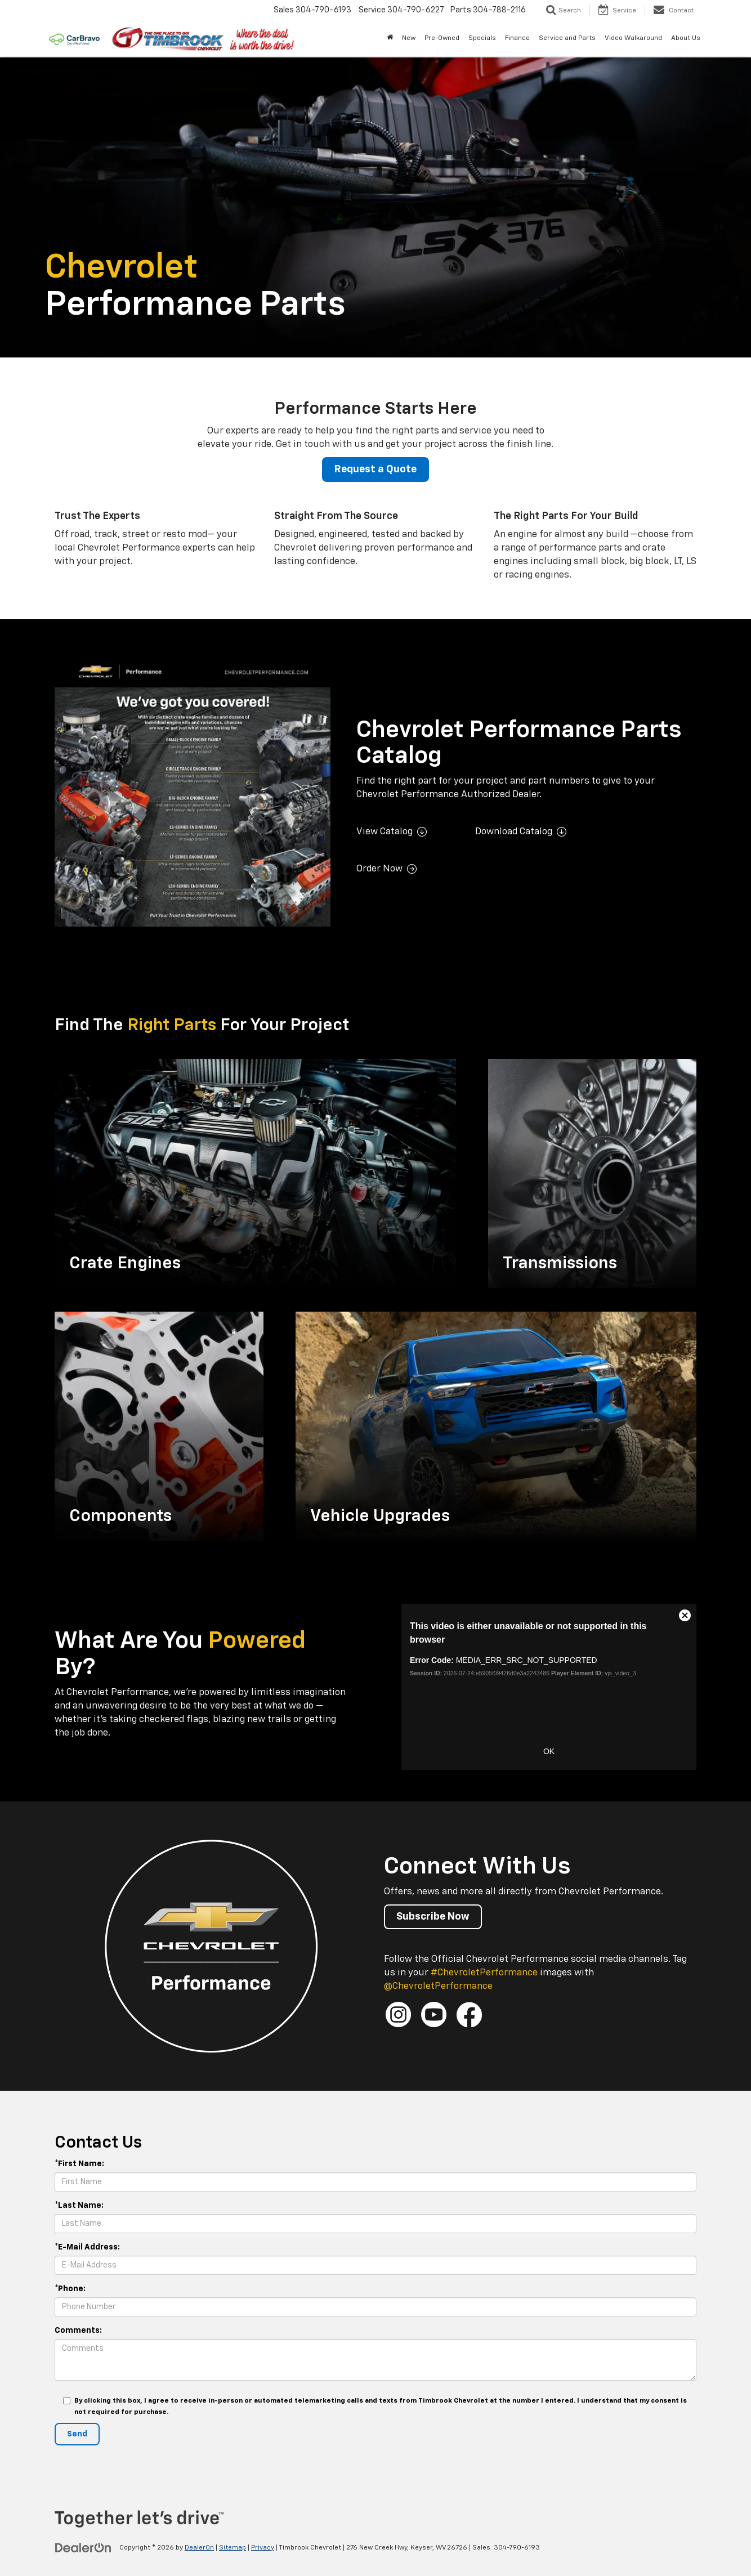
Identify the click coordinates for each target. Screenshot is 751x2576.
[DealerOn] (83, 2547)
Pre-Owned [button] (441, 38)
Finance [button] (517, 38)
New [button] (408, 38)
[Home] (389, 38)
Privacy (262, 2547)
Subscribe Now (433, 1917)
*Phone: (70, 2289)
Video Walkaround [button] (633, 38)
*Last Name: (79, 2206)
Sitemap (232, 2547)
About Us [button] (685, 38)
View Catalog (384, 832)
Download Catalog (513, 832)
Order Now (379, 869)
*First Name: (79, 2164)
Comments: (78, 2330)
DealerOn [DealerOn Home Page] (199, 2547)
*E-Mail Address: (87, 2247)
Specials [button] (482, 38)
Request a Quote (375, 469)
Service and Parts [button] (567, 38)
